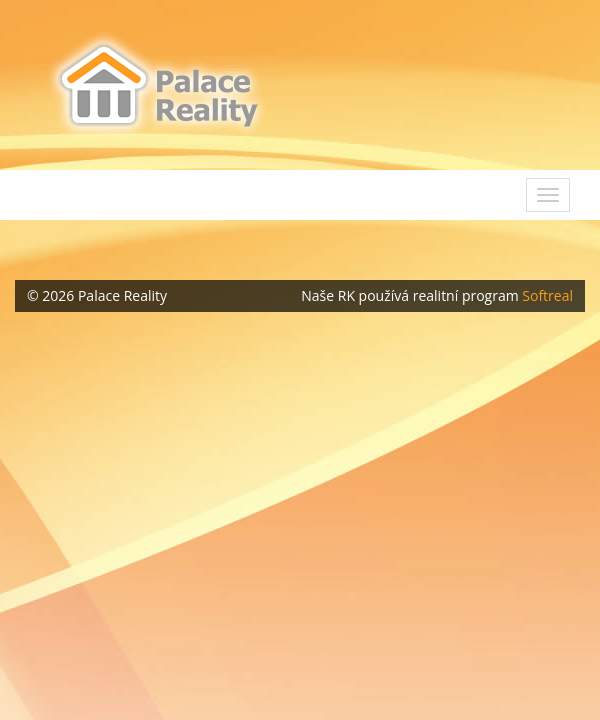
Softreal (547, 295)
